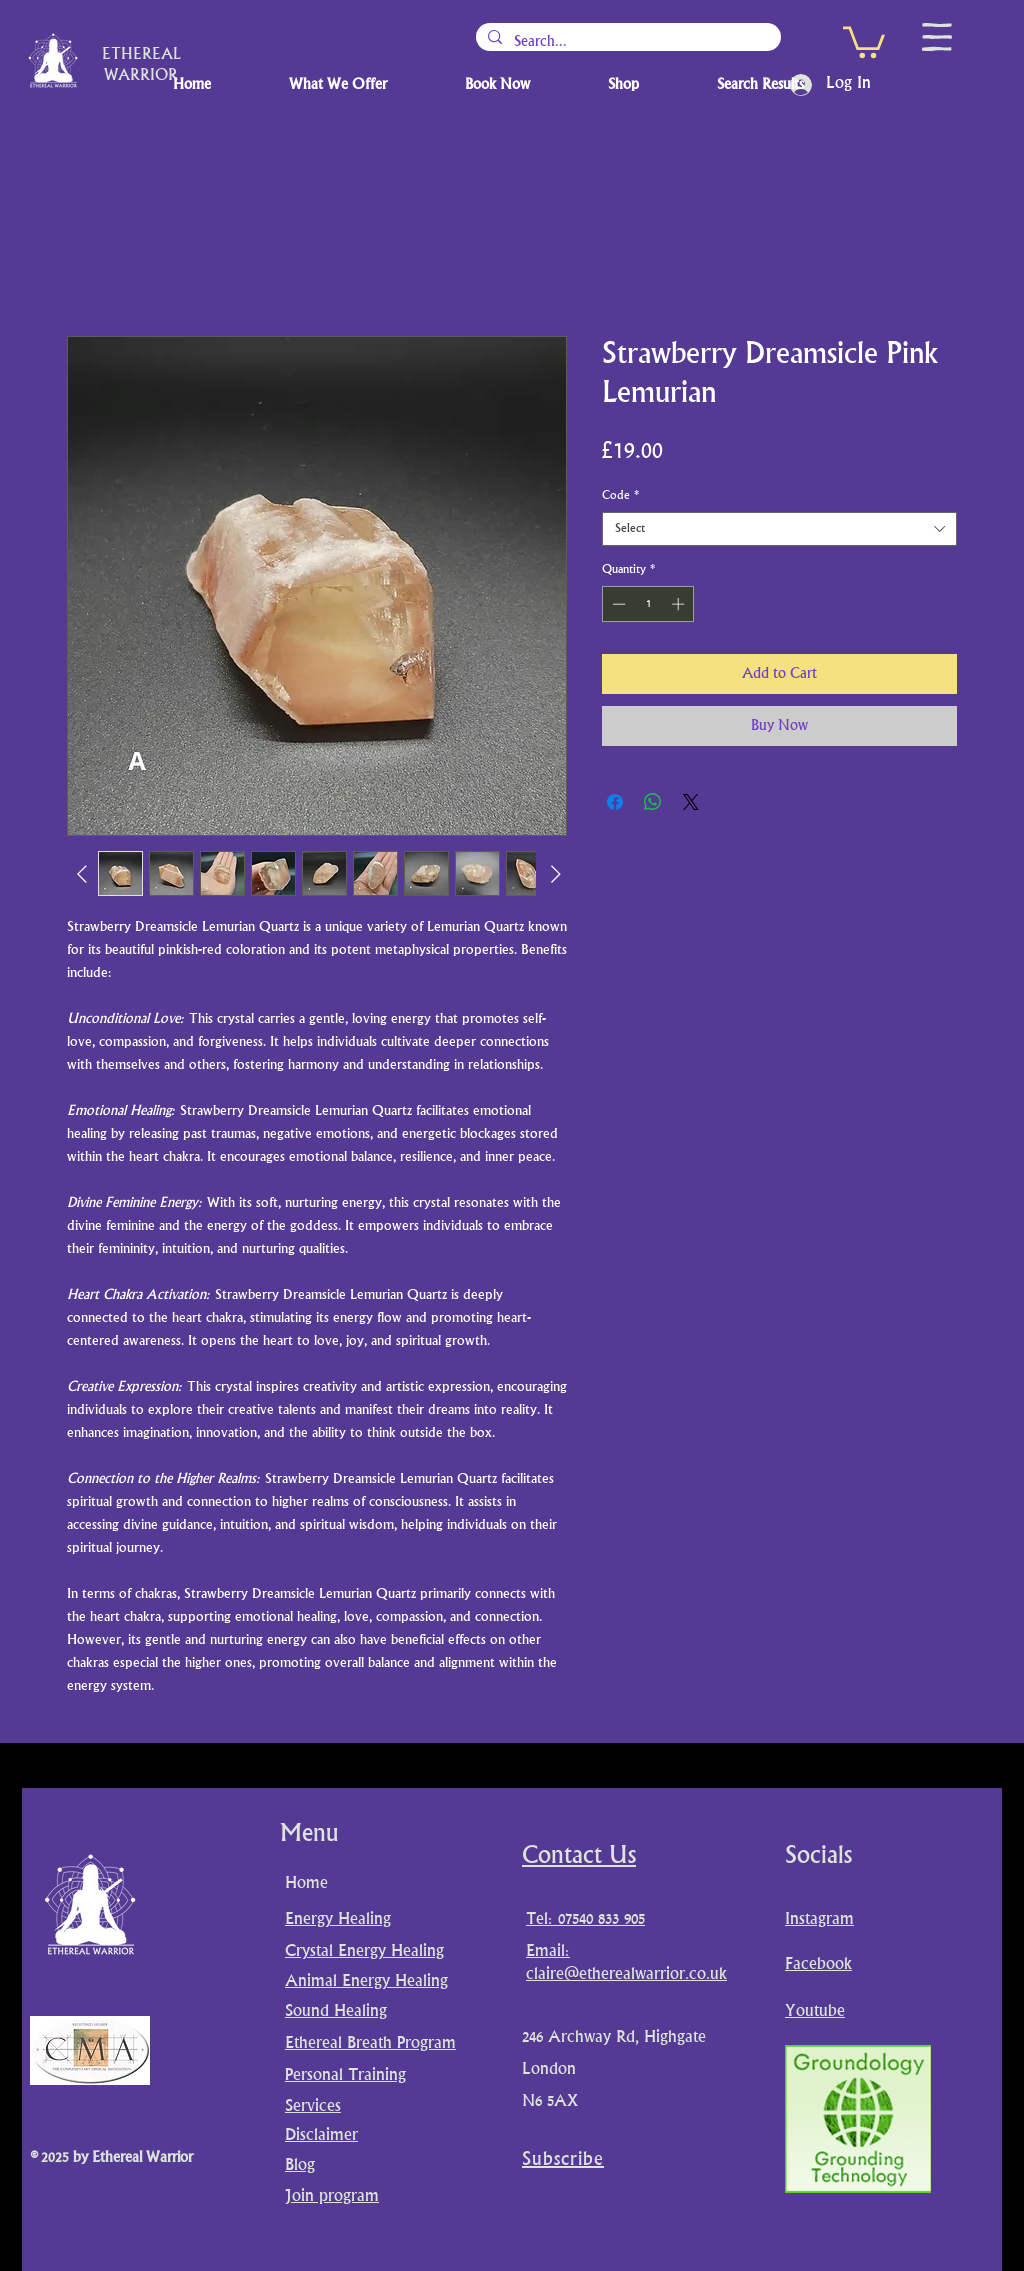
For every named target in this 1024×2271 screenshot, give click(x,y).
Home (306, 1884)
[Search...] (626, 42)
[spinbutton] (648, 604)
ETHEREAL (141, 55)
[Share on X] (691, 802)
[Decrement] (617, 604)
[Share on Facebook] (615, 802)
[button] (864, 40)
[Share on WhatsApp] (653, 802)
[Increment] (680, 604)
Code (620, 495)
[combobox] (779, 529)
